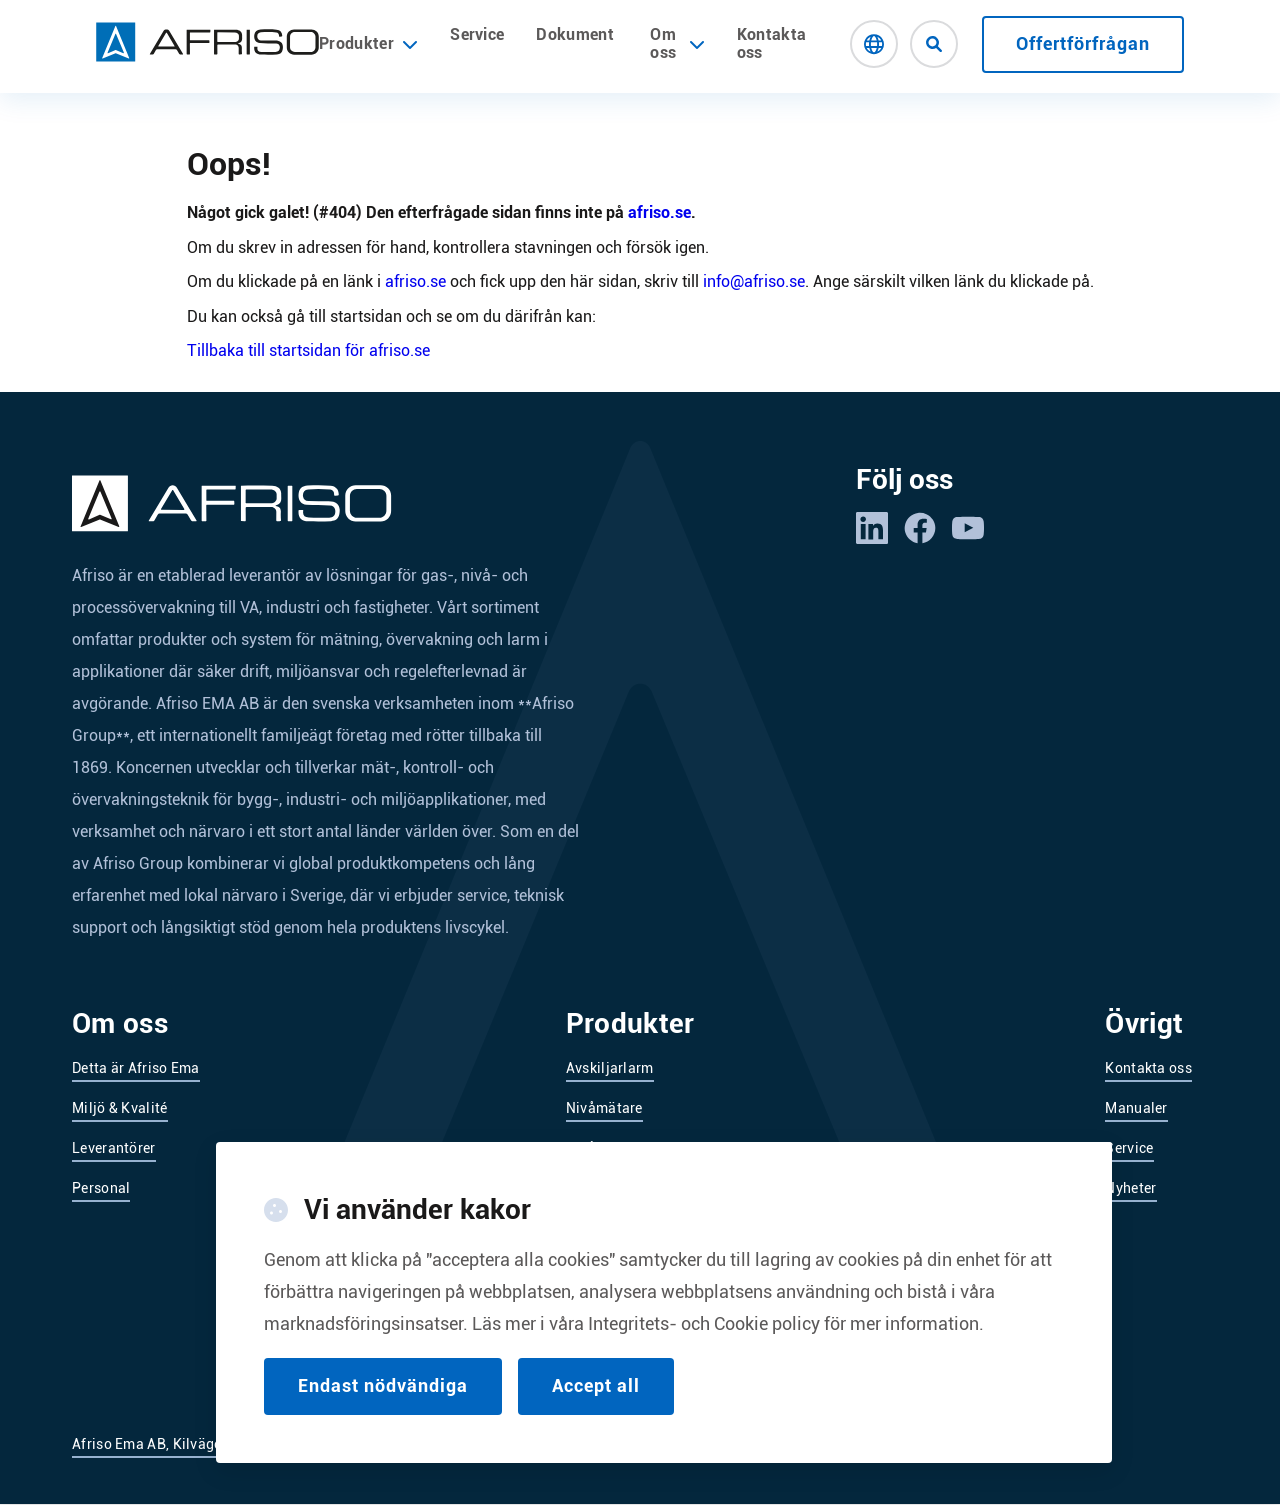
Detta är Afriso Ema (136, 1068)
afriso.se (659, 212)
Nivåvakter (601, 1148)
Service (477, 34)
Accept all (596, 1411)
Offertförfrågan (1083, 43)
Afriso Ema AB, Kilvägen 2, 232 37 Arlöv (201, 1444)
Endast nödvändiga (383, 1411)
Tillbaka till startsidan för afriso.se (308, 350)
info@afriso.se (754, 281)
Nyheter (1130, 1188)
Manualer (1136, 1108)
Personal (101, 1188)
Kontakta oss (772, 43)
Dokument (575, 34)
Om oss (663, 44)
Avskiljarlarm (610, 1068)
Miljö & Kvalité (120, 1108)
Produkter (368, 43)
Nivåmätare (604, 1108)
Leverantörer (114, 1148)
